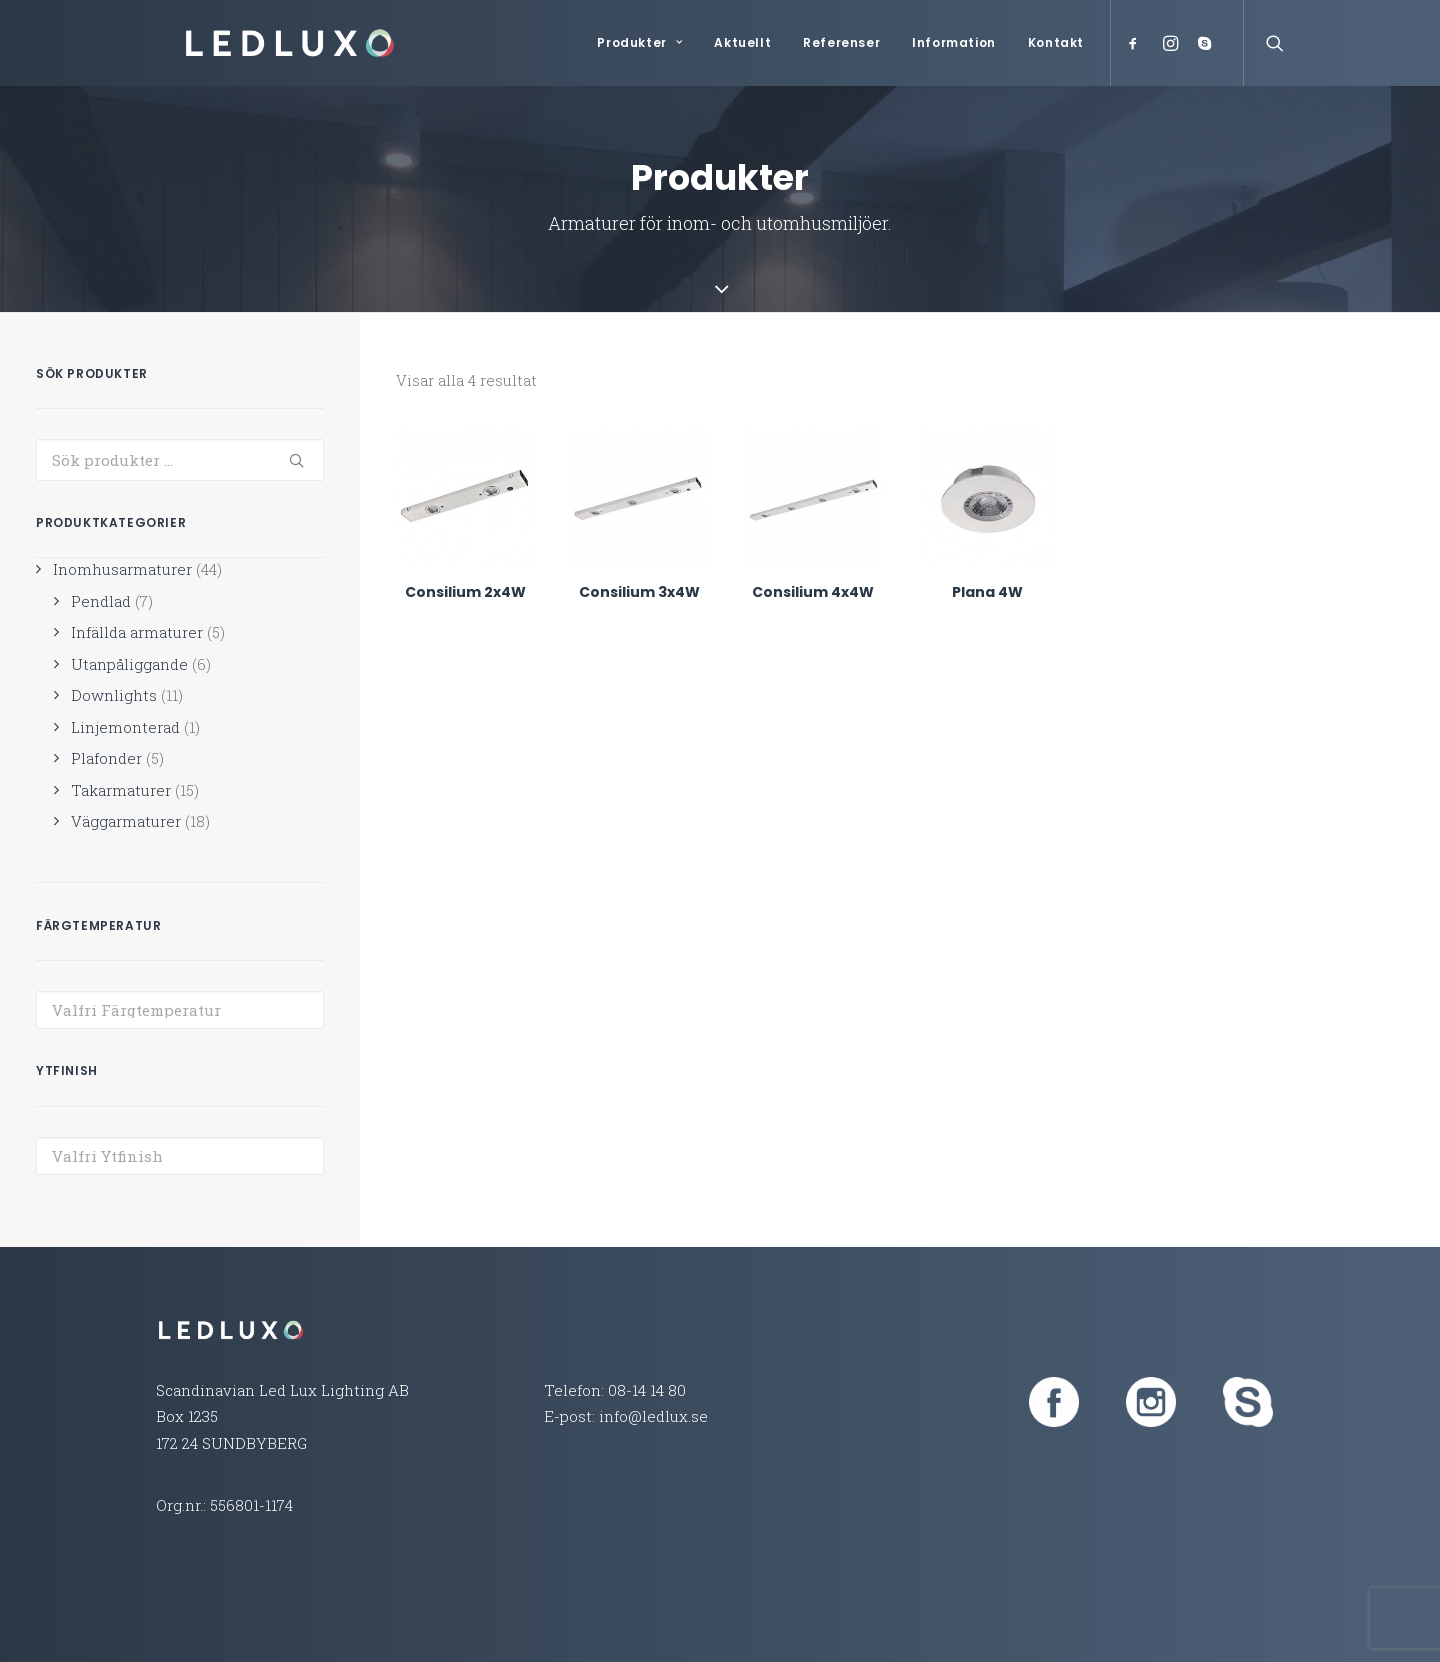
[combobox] (180, 1010)
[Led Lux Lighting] (264, 43)
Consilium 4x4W (813, 592)
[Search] (1270, 43)
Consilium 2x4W (465, 592)
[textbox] (180, 1010)
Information (954, 42)
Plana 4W (987, 592)
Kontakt (1056, 42)
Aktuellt (742, 42)
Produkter (639, 42)
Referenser (841, 42)
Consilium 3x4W (639, 592)
